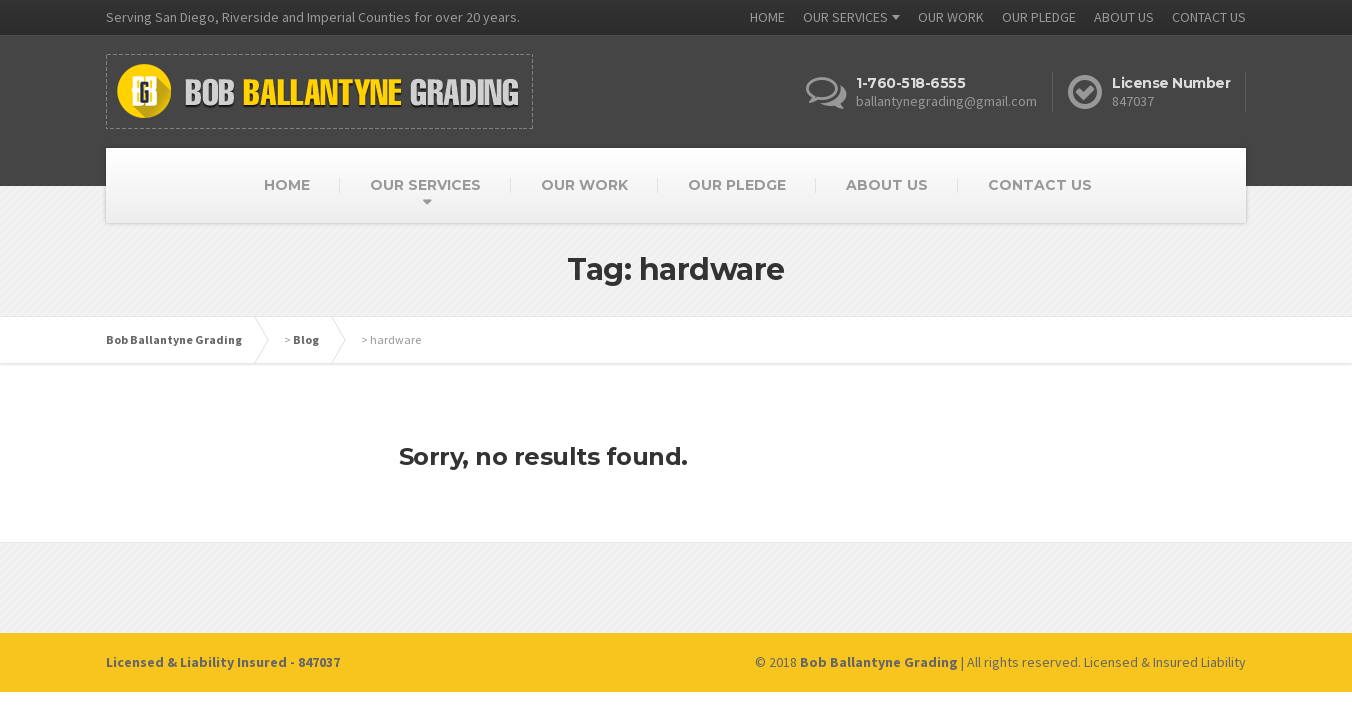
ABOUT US (1124, 17)
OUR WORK (951, 17)
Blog (306, 339)
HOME (767, 17)
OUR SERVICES (845, 17)
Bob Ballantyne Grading (174, 339)
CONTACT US (1209, 17)
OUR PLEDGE (1039, 17)
